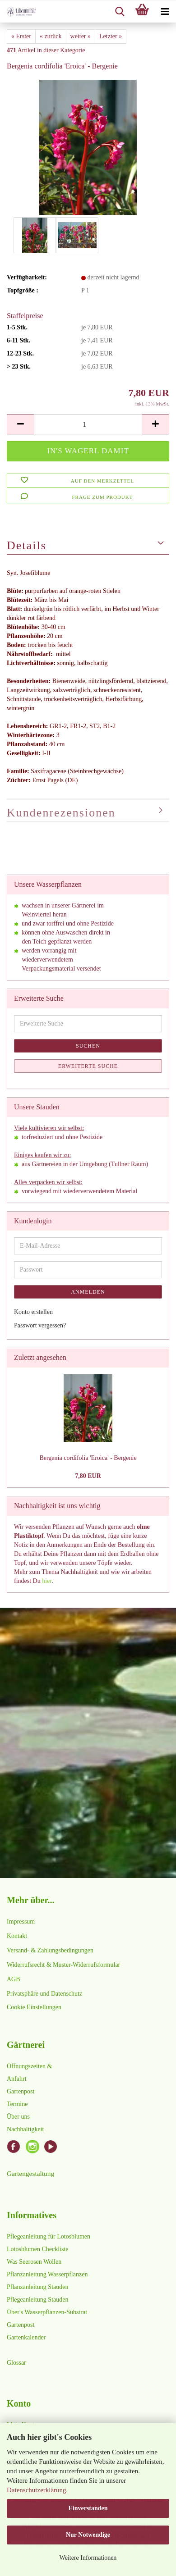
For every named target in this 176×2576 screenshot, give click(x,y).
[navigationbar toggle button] (164, 11)
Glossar (16, 2362)
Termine (17, 2104)
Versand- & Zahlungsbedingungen (50, 1950)
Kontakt (17, 1936)
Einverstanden (87, 2508)
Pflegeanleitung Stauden (37, 2299)
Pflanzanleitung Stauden (37, 2287)
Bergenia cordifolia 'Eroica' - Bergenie (87, 1457)
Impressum (21, 1921)
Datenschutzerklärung (36, 2490)
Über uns (18, 2116)
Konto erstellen (33, 1312)
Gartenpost (20, 2091)
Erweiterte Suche (88, 1066)
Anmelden (88, 1292)
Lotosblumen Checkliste (37, 2249)
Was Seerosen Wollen (34, 2261)
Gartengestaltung (30, 2173)
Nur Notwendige (88, 2534)
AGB (13, 1979)
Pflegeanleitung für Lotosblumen (48, 2236)
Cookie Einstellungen (34, 2007)
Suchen (88, 1046)
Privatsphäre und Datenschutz (44, 1993)
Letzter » (110, 36)
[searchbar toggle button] (119, 11)
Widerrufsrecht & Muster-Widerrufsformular (63, 1964)
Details (26, 545)
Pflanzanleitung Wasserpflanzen (47, 2274)
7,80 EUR (88, 1476)
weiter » (80, 36)
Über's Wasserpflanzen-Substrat (47, 2312)
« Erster (21, 36)
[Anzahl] (88, 424)
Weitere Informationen (88, 2557)
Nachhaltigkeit (25, 2129)
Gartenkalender (26, 2337)
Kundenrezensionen (61, 812)
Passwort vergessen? (40, 1325)
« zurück (51, 36)
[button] (20, 424)
